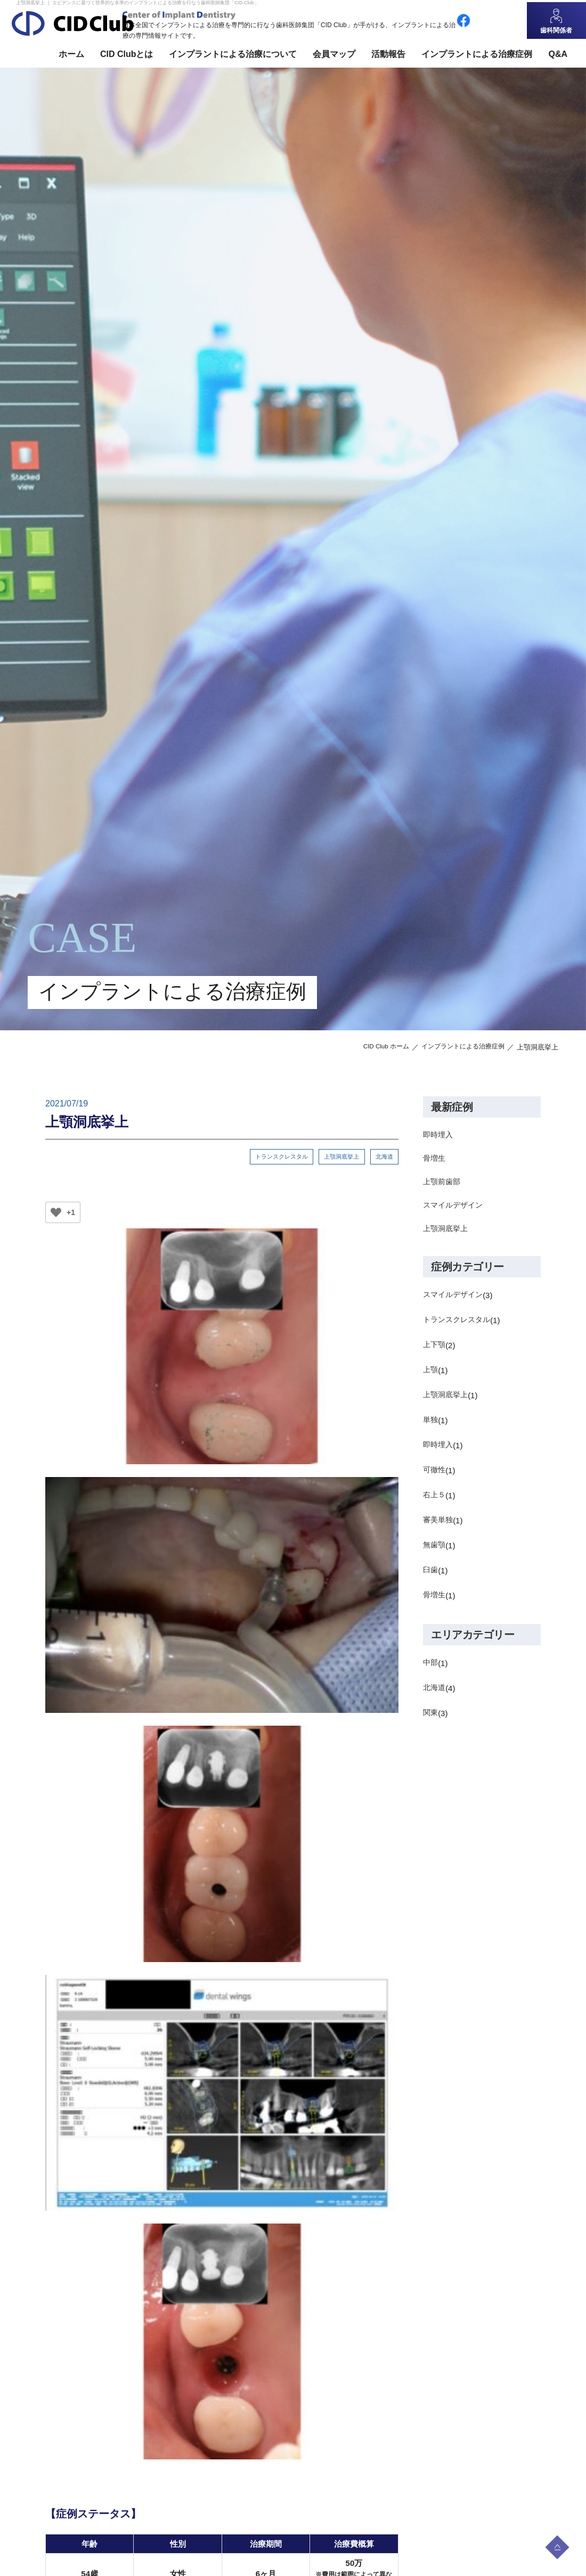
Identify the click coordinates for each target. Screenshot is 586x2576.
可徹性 (435, 1478)
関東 (431, 1721)
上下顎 (435, 1353)
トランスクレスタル (279, 1157)
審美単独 (439, 1528)
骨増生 (435, 1160)
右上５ (435, 1503)
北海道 (384, 1157)
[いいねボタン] (56, 1214)
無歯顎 (435, 1553)
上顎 (431, 1378)
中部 (431, 1671)
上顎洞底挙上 (340, 1157)
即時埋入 (439, 1135)
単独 (431, 1428)
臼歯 (431, 1578)
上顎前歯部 (443, 1185)
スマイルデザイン (455, 1210)
